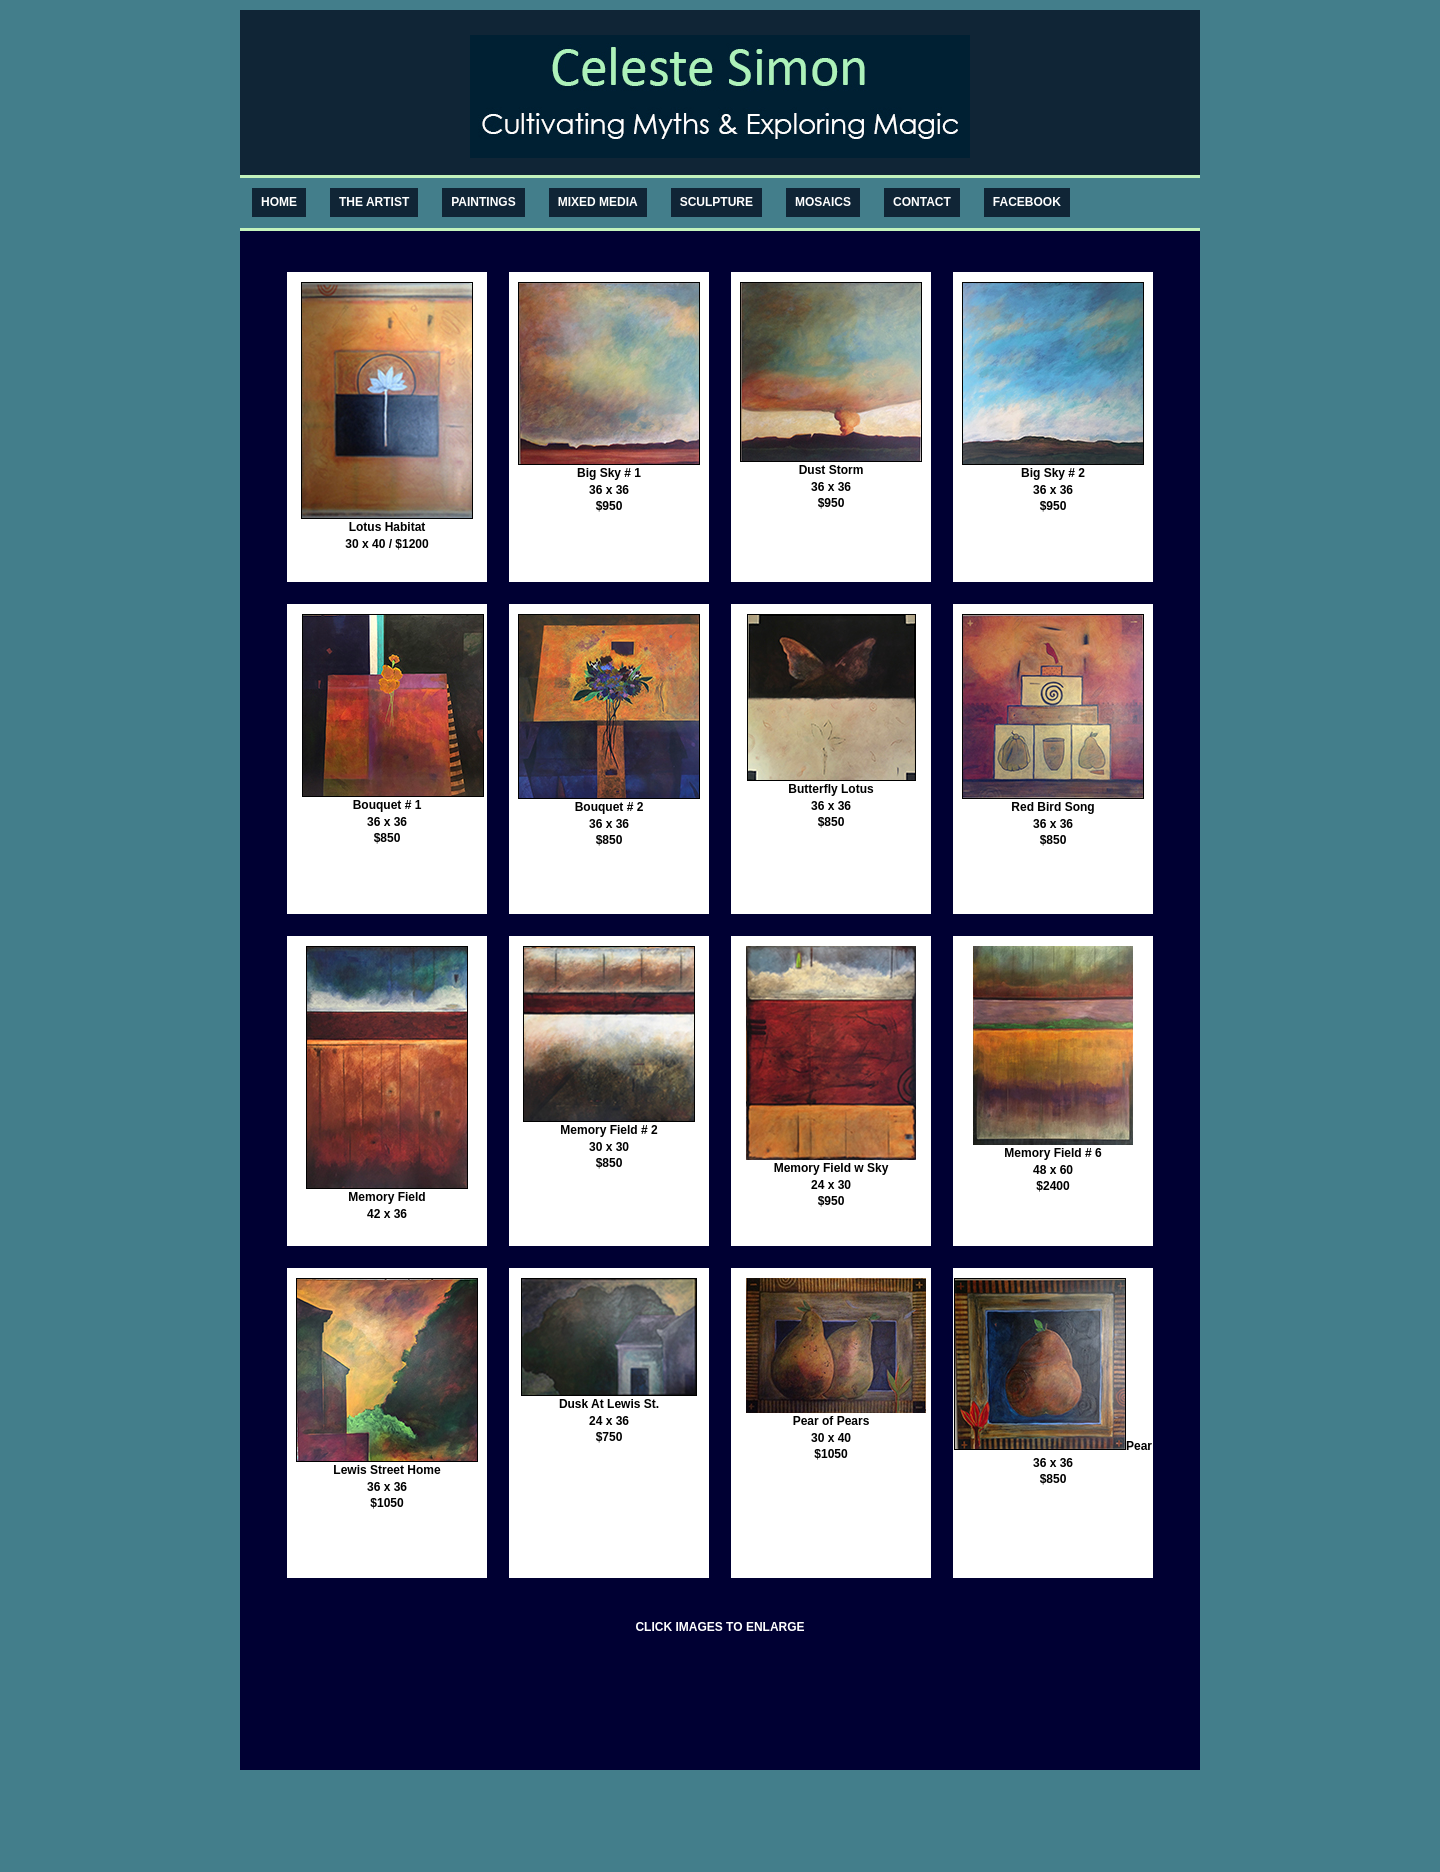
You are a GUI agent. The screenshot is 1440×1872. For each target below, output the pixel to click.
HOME (279, 202)
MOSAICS (823, 202)
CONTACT (922, 202)
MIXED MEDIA (598, 202)
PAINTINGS (483, 202)
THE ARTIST (374, 202)
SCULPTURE (716, 202)
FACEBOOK (1027, 202)
